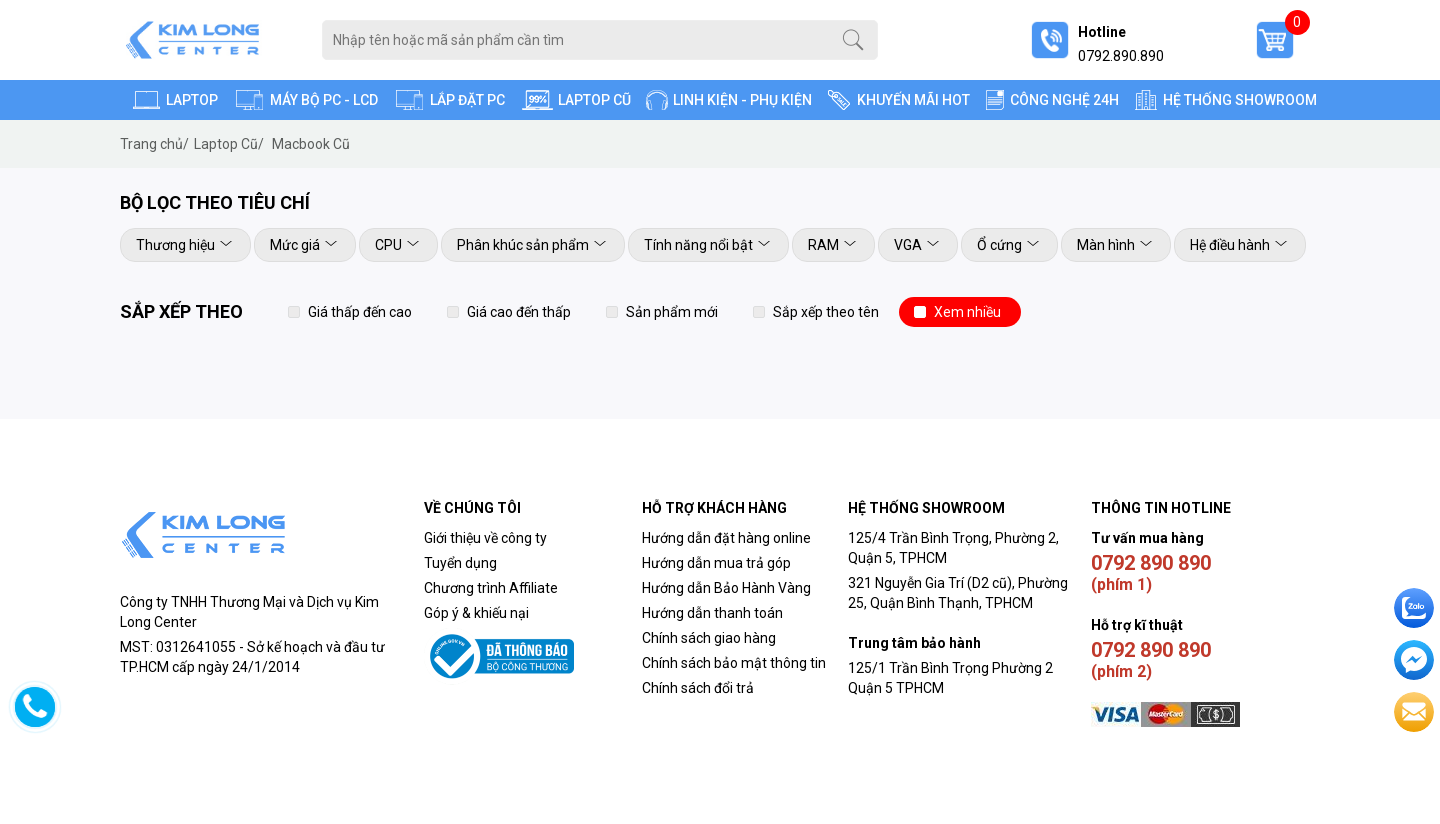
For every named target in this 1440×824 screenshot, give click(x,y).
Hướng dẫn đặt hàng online (726, 538)
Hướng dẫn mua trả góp (716, 563)
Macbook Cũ (311, 144)
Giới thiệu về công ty (485, 538)
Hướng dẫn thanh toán (712, 613)
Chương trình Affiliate (491, 588)
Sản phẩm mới (672, 312)
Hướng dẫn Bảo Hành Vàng (726, 588)
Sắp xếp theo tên (826, 312)
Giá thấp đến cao (360, 312)
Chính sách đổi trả (699, 688)
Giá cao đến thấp (519, 312)
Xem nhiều (967, 312)
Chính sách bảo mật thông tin (734, 663)
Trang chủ (154, 144)
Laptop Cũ (229, 144)
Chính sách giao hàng (709, 638)
